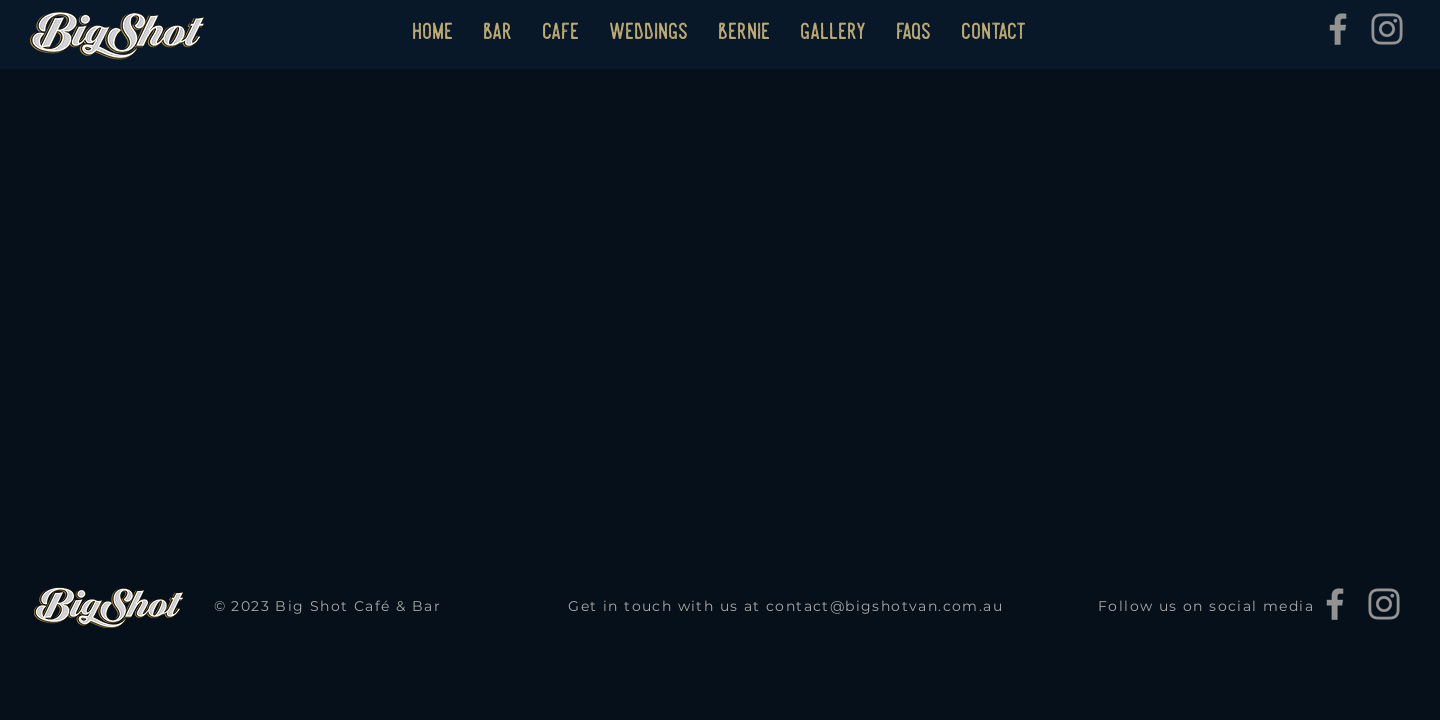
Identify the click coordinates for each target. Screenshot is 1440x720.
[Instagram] (1387, 29)
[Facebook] (1338, 29)
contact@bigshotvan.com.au (884, 606)
